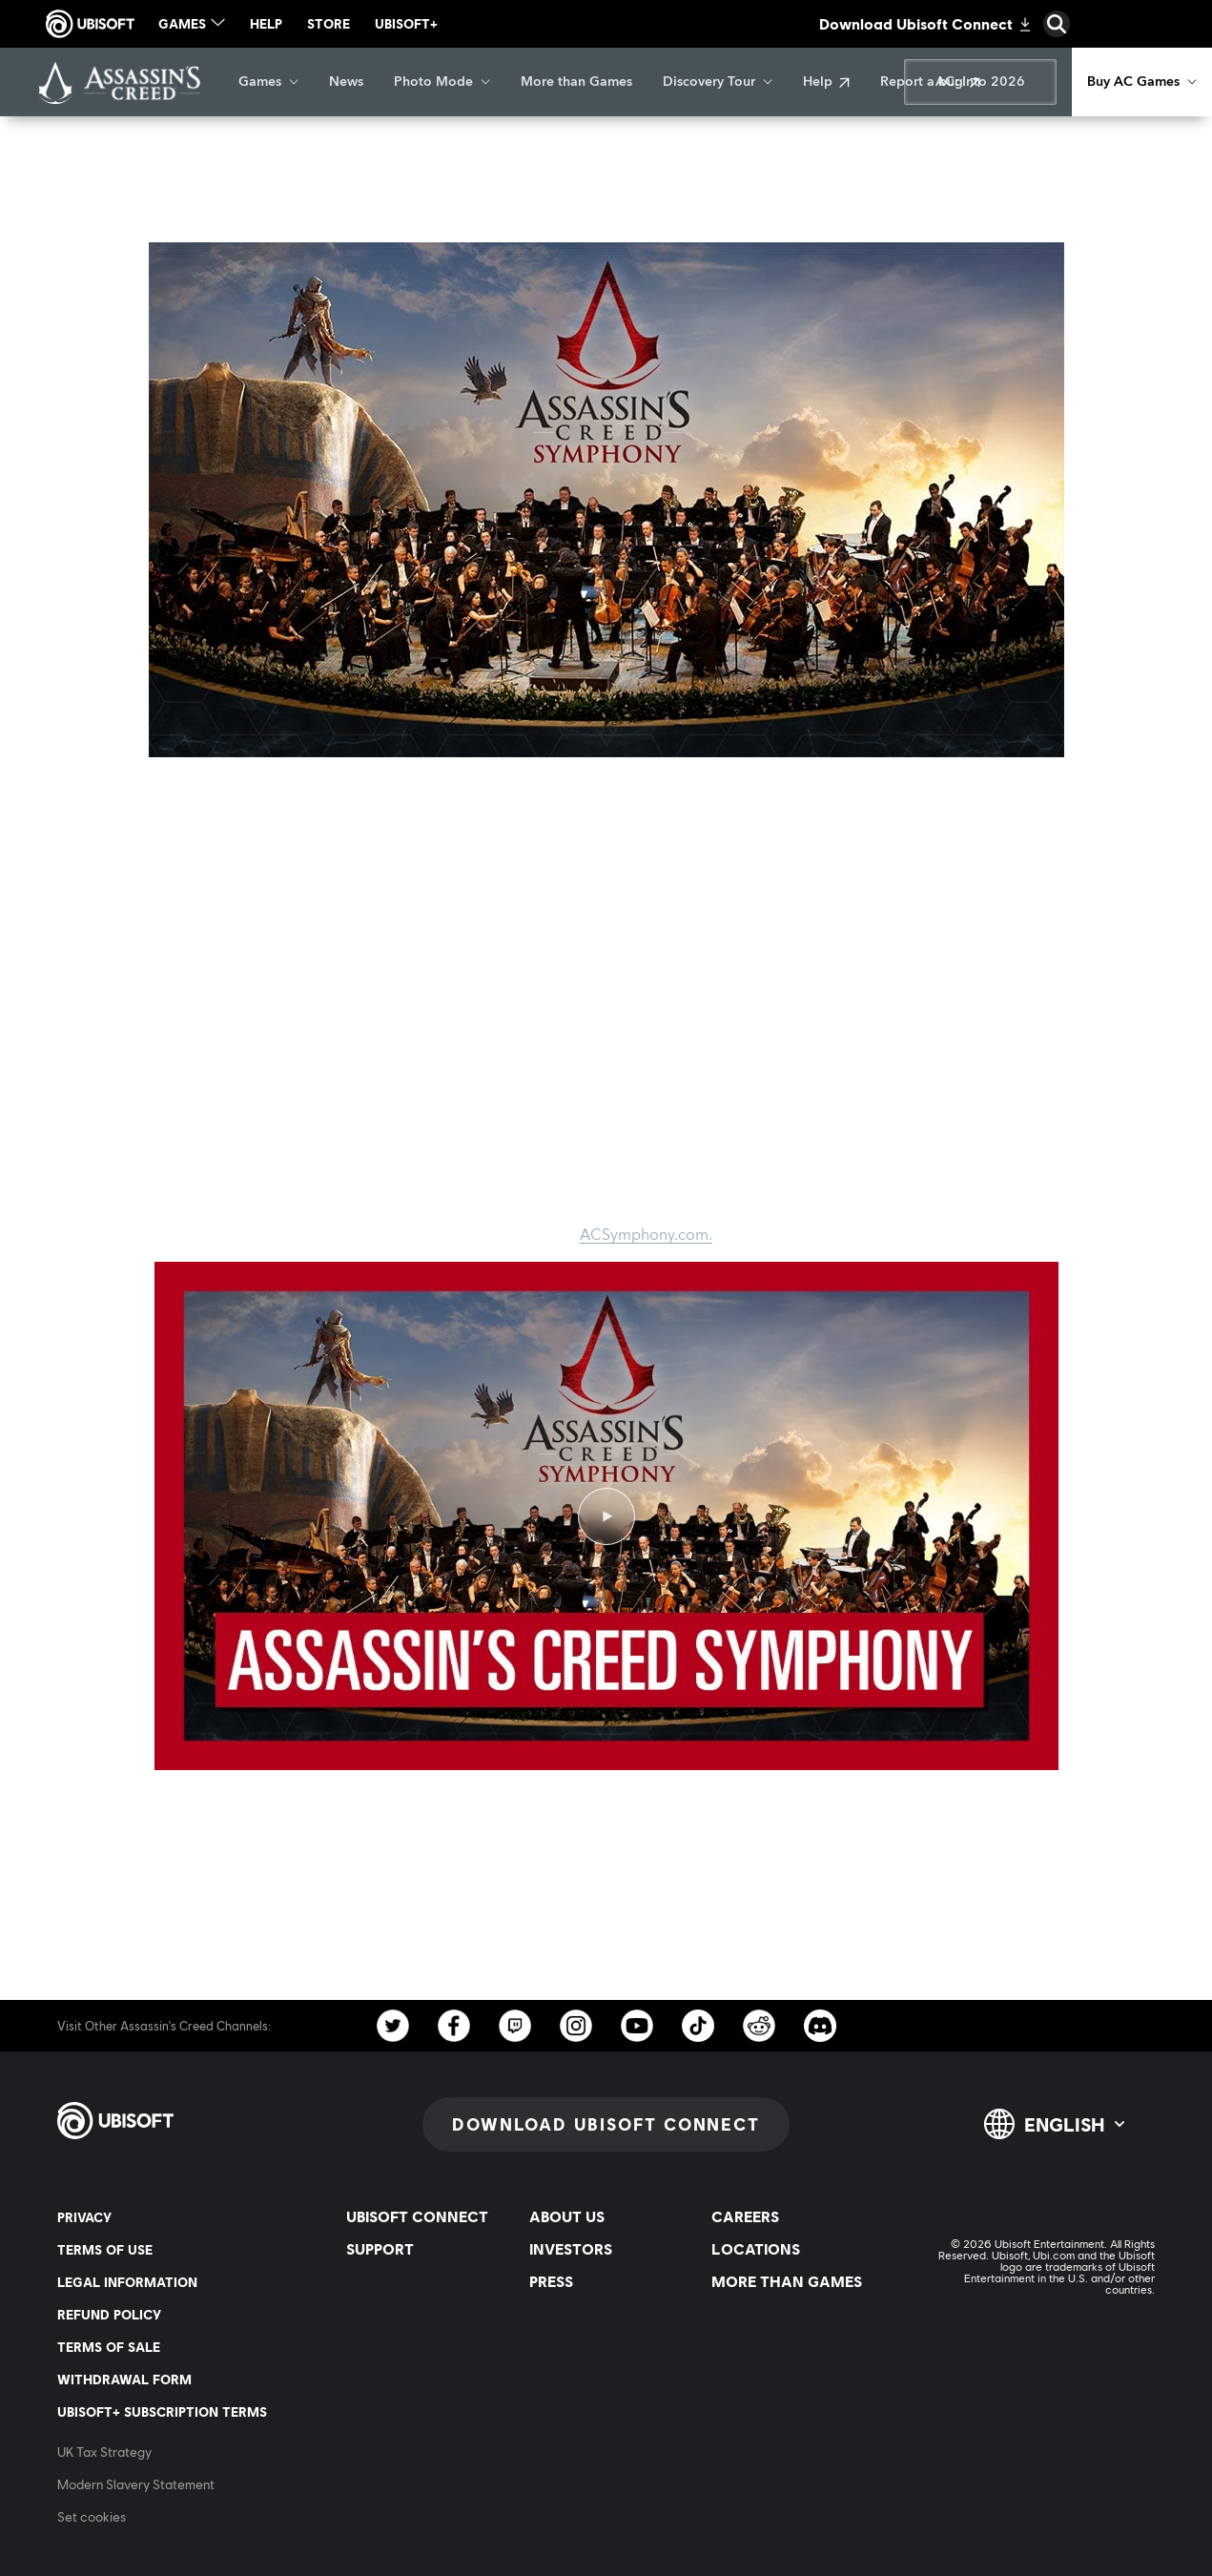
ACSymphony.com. (646, 1235)
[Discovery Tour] (717, 82)
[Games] (268, 82)
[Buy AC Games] (1142, 82)
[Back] (42, 181)
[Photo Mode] (442, 82)
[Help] (826, 82)
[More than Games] (576, 82)
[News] (346, 82)
